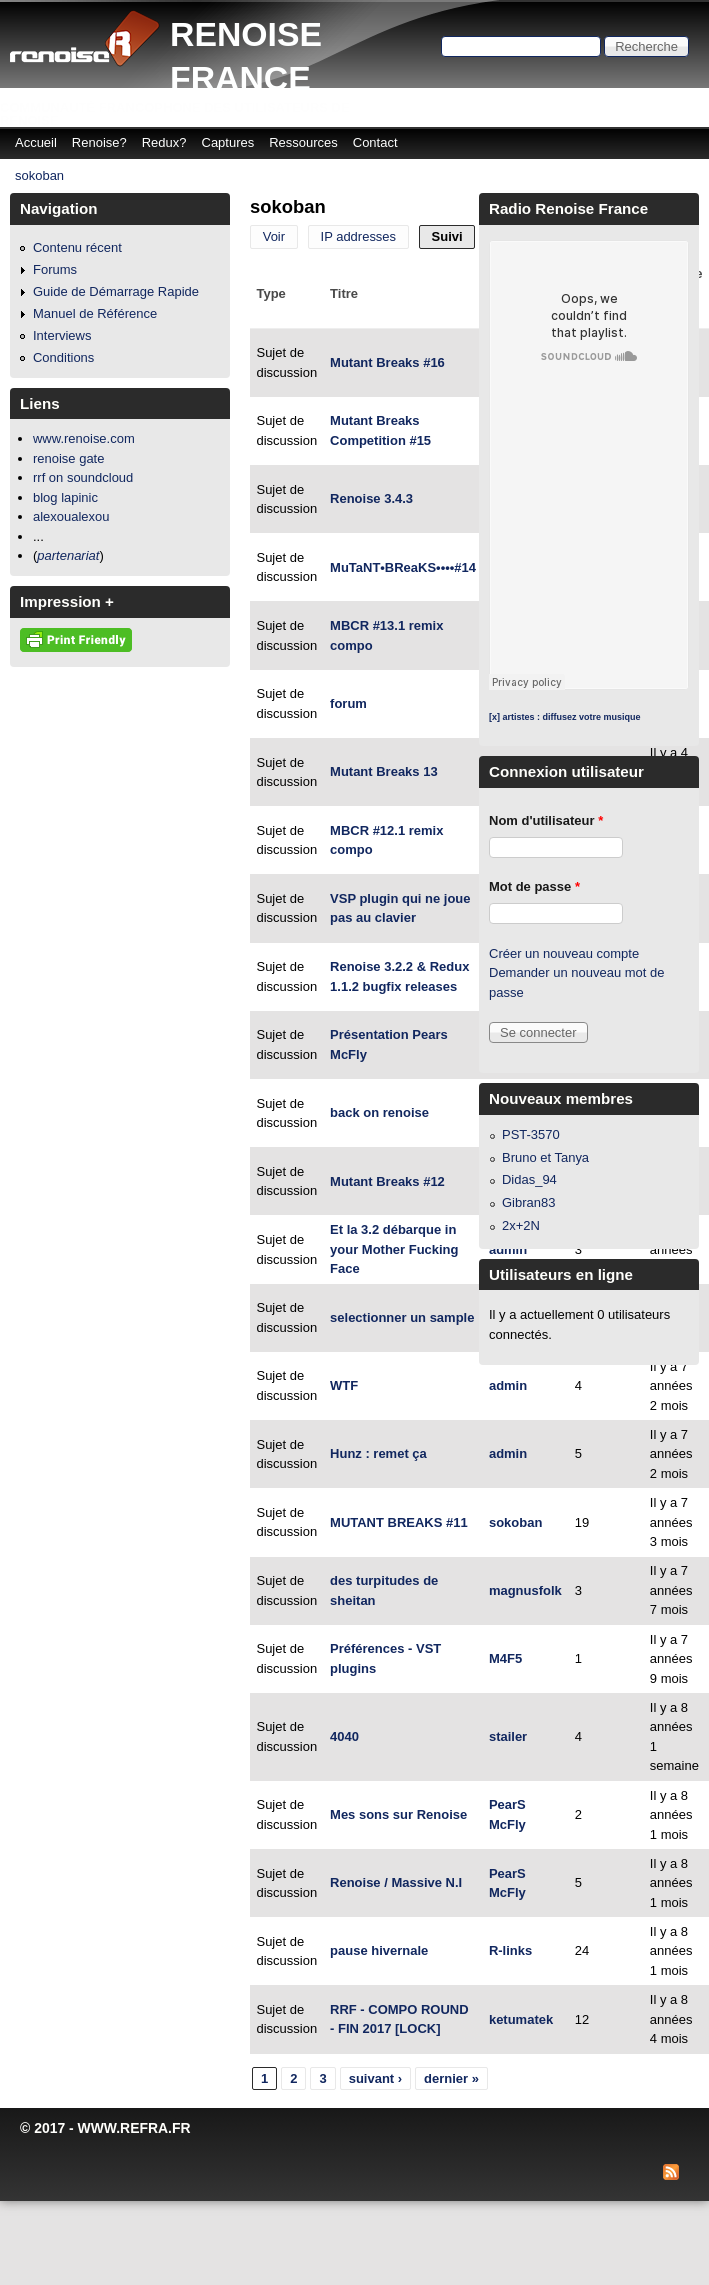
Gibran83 (528, 1202)
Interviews (62, 335)
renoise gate (68, 458)
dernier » (451, 2078)
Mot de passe (534, 886)
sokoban (39, 175)
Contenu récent (77, 247)
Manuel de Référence (95, 313)
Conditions (63, 357)
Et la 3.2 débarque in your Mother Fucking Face (394, 1249)
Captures (228, 142)
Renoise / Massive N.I (396, 1882)
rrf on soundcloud (83, 477)
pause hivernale (379, 1950)
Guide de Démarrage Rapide (116, 291)
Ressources (303, 142)
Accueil (36, 142)
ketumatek (521, 2019)
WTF (344, 1385)
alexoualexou (71, 516)
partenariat (68, 555)
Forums (55, 269)
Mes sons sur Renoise (398, 1814)
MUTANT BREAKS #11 (399, 1522)
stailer (508, 1736)
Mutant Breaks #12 (387, 1181)
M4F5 (505, 1658)
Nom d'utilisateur (546, 820)
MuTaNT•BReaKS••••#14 (403, 567)
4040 (344, 1736)
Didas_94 (529, 1179)
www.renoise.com (84, 438)
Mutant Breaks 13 (384, 771)
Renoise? (99, 142)
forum (348, 703)
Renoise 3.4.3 (371, 498)
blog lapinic (65, 497)
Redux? (164, 142)
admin (508, 1249)
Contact (375, 142)
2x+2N (521, 1225)
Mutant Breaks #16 (387, 362)
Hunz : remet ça (378, 1453)
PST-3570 (531, 1134)
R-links (510, 1950)
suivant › (375, 2078)
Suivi (454, 236)
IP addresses (359, 236)
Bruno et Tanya (545, 1157)
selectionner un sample (402, 1317)
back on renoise (379, 1112)
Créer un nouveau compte (564, 953)
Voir (274, 236)
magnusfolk (525, 1590)
